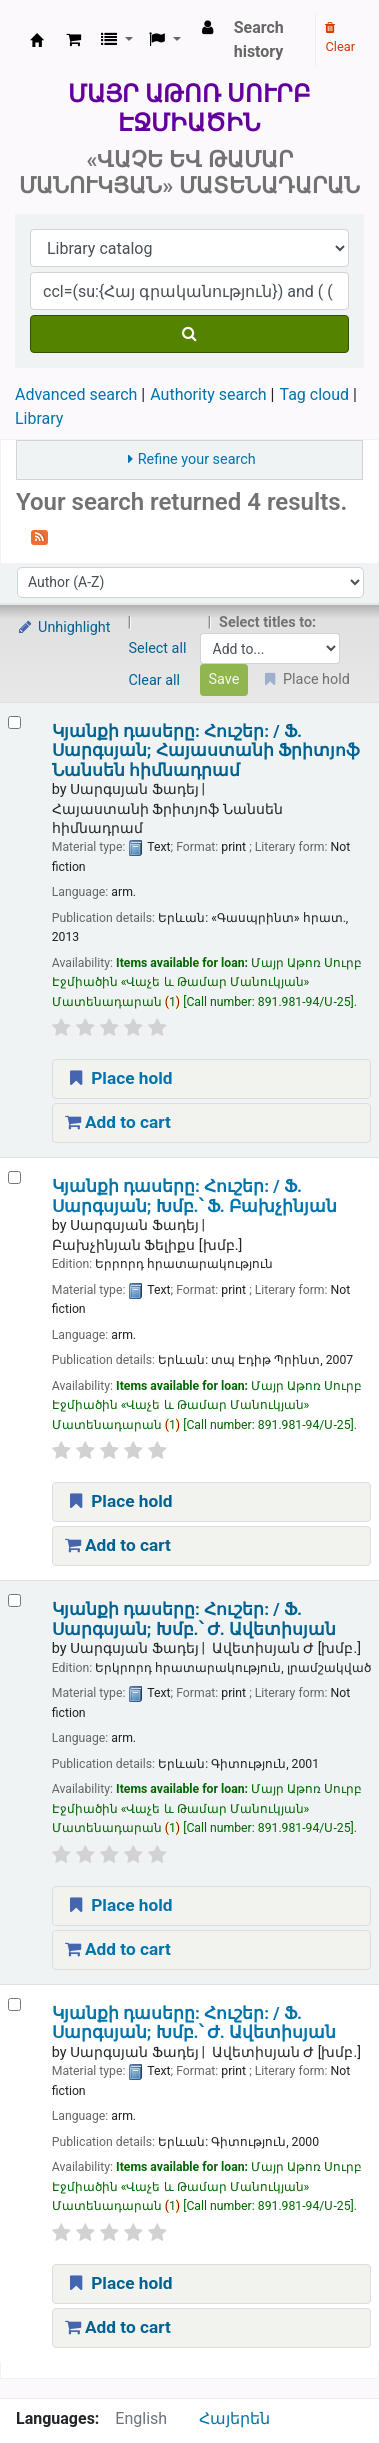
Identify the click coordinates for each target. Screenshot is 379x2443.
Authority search (208, 394)
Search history (259, 39)
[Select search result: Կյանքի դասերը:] (14, 722)
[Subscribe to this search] (39, 536)
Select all (158, 648)
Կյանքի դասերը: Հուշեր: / (206, 751)
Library (39, 418)
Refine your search (197, 459)
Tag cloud (314, 394)
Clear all (155, 680)
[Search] (189, 334)
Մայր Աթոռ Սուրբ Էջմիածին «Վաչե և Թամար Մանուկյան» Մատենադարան (37, 40)
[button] (73, 40)
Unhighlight (63, 627)
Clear (340, 38)
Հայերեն (234, 2418)
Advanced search (76, 394)
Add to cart (118, 1122)
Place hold (119, 1078)
